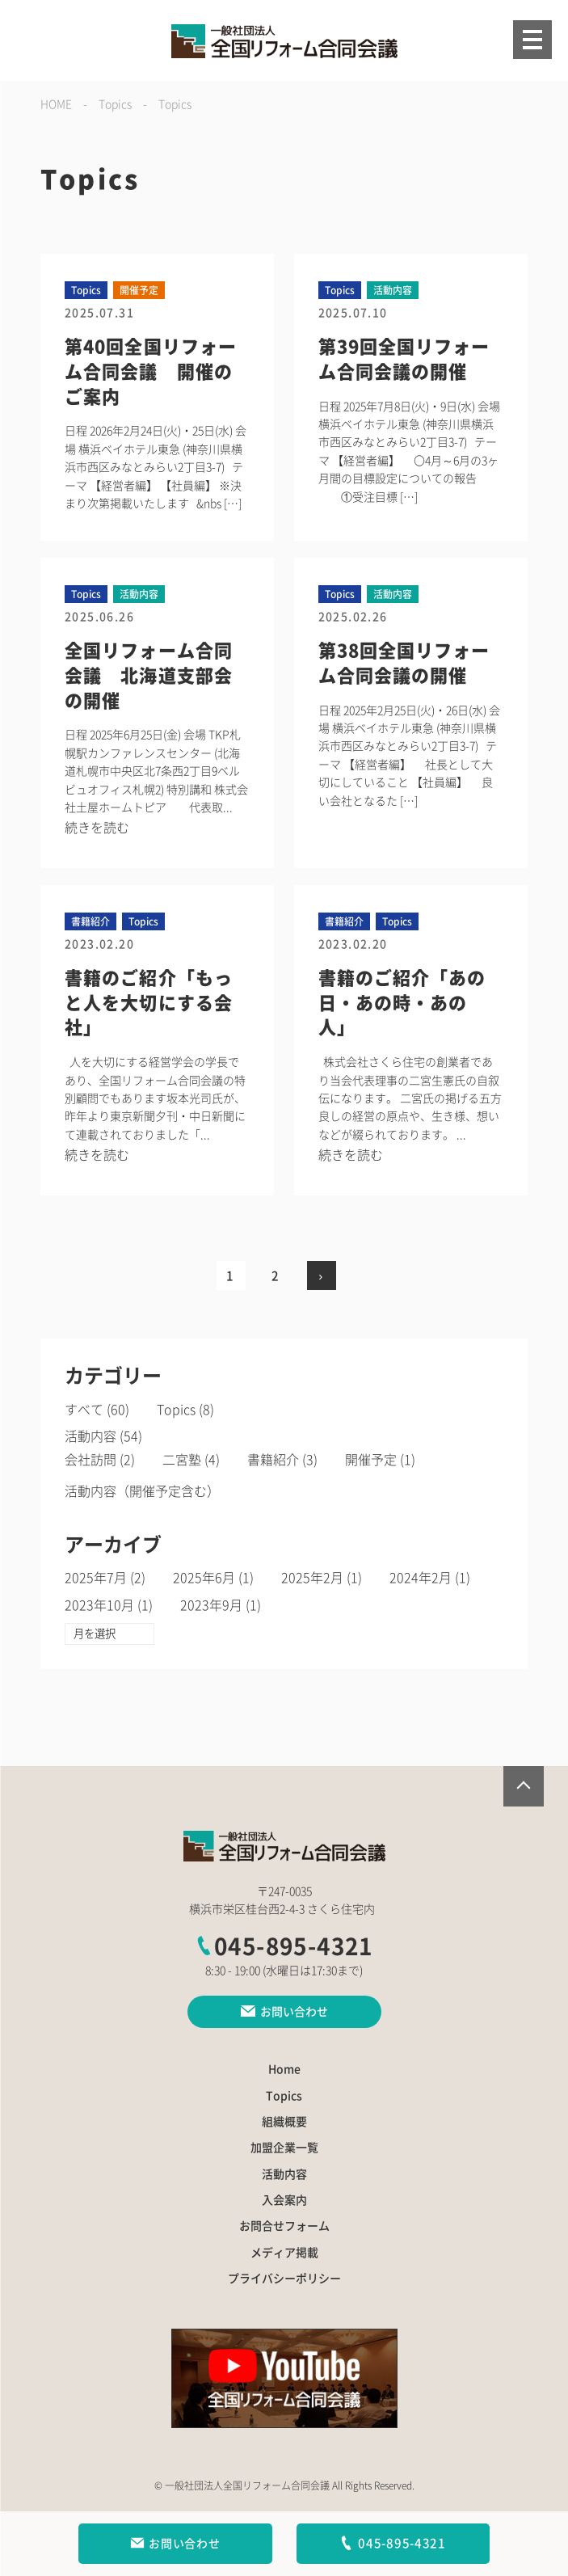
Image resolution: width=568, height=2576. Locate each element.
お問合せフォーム (284, 2226)
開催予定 (371, 1459)
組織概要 (284, 2121)
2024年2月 (420, 1577)
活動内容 (90, 1436)
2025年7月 (96, 1577)
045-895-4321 (284, 1946)
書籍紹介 (273, 1459)
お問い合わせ (175, 2544)
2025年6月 (204, 1577)
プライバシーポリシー (284, 2278)
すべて (84, 1409)
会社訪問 (90, 1459)
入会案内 (284, 2200)
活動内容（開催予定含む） (142, 1491)
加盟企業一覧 (284, 2147)
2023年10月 (99, 1605)
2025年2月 (312, 1577)
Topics (176, 1409)
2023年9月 (211, 1605)
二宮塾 (181, 1459)
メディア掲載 (284, 2252)
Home (284, 2069)
